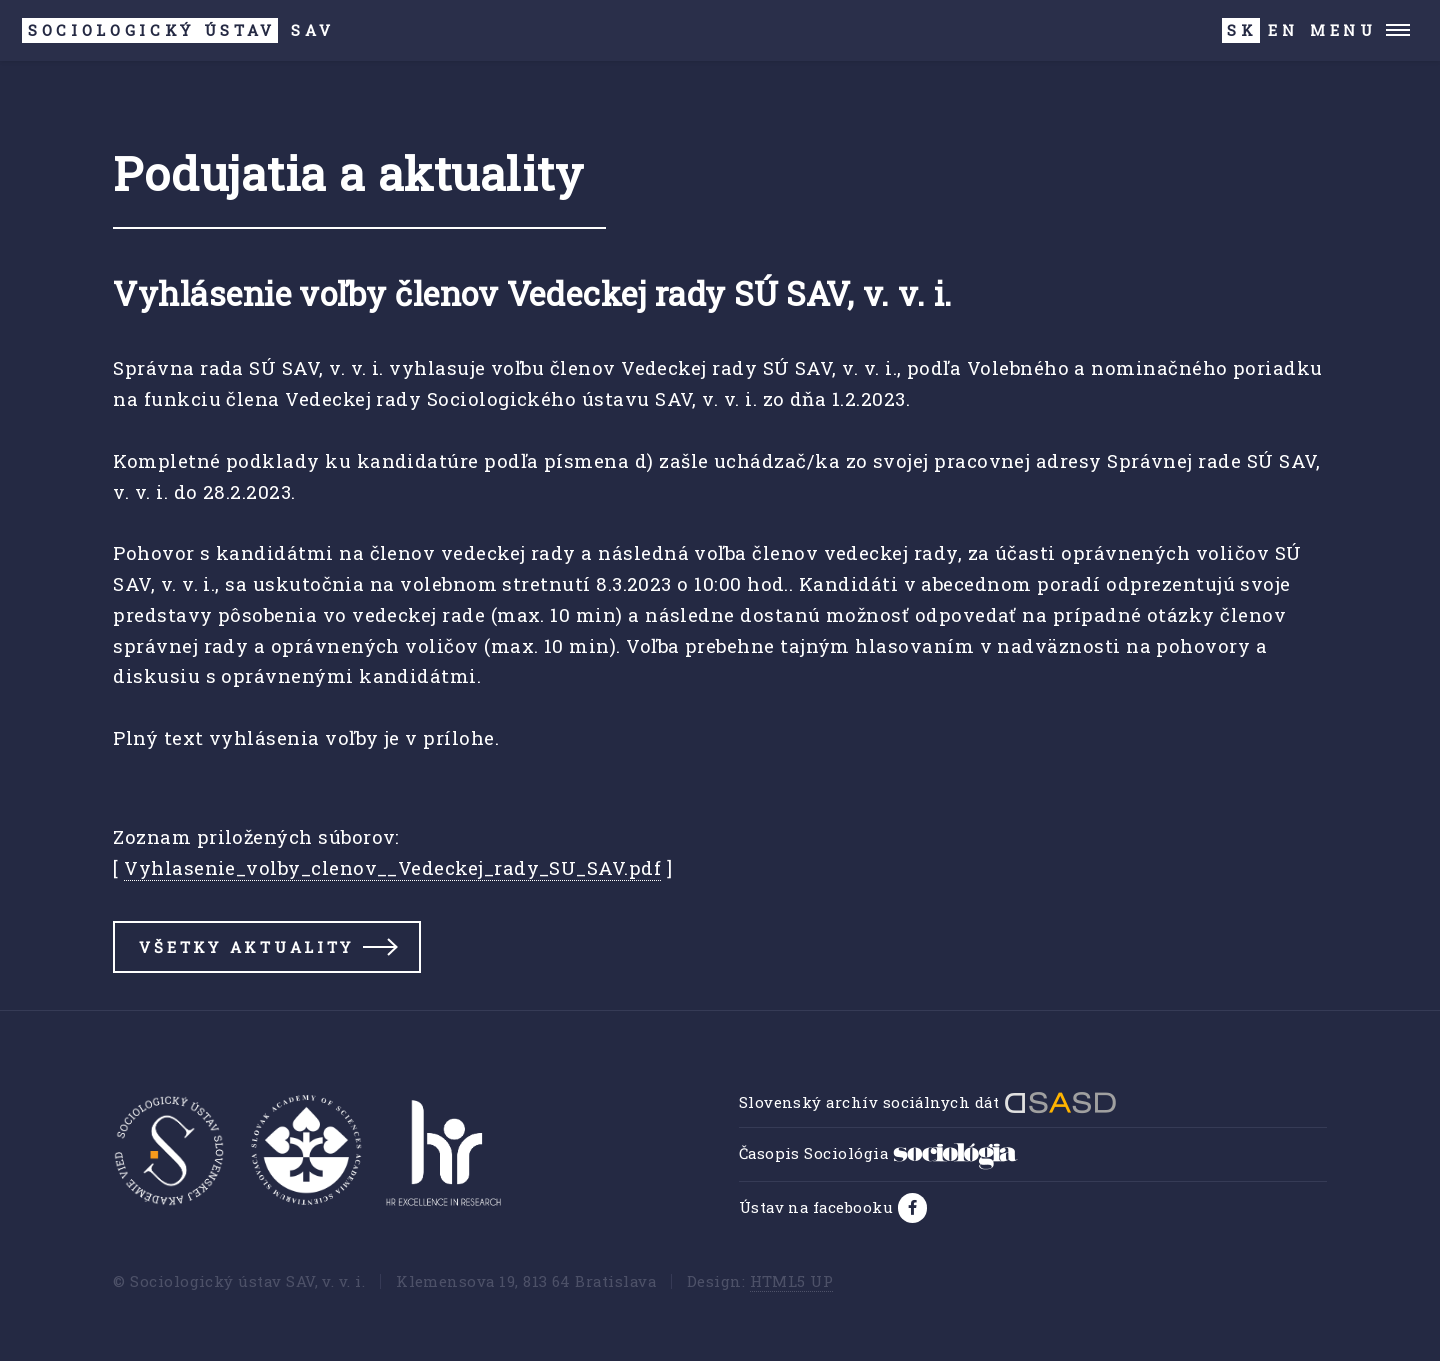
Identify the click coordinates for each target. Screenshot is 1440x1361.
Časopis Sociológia (878, 1153)
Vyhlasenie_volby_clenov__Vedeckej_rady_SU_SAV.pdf (392, 867)
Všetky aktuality (246, 947)
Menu (1343, 30)
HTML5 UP (792, 1281)
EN (1283, 30)
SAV (178, 30)
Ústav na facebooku (818, 1207)
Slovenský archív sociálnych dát (928, 1102)
